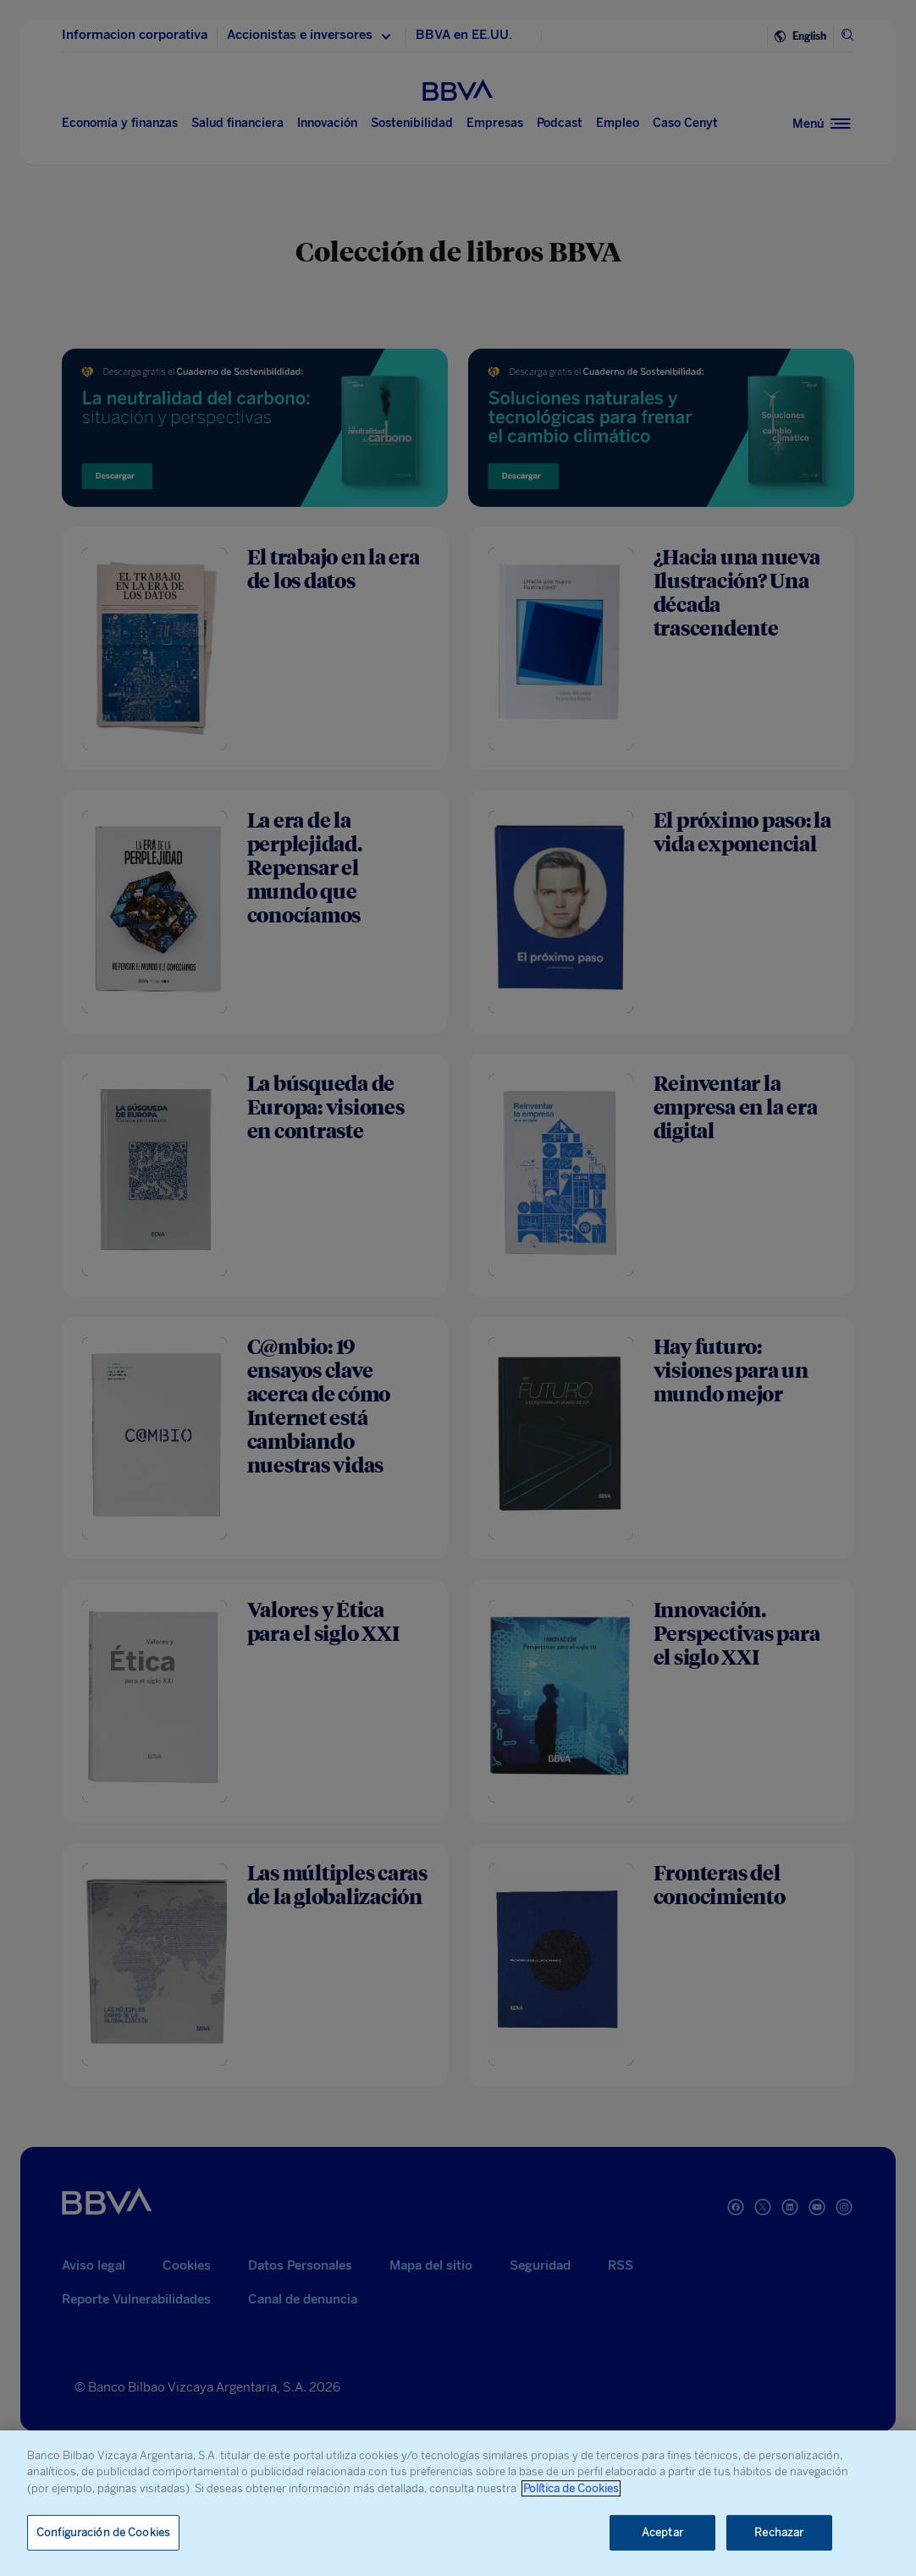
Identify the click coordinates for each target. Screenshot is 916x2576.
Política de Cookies (571, 2488)
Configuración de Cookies (103, 2532)
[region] (458, 2503)
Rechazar (778, 2532)
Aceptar (662, 2532)
